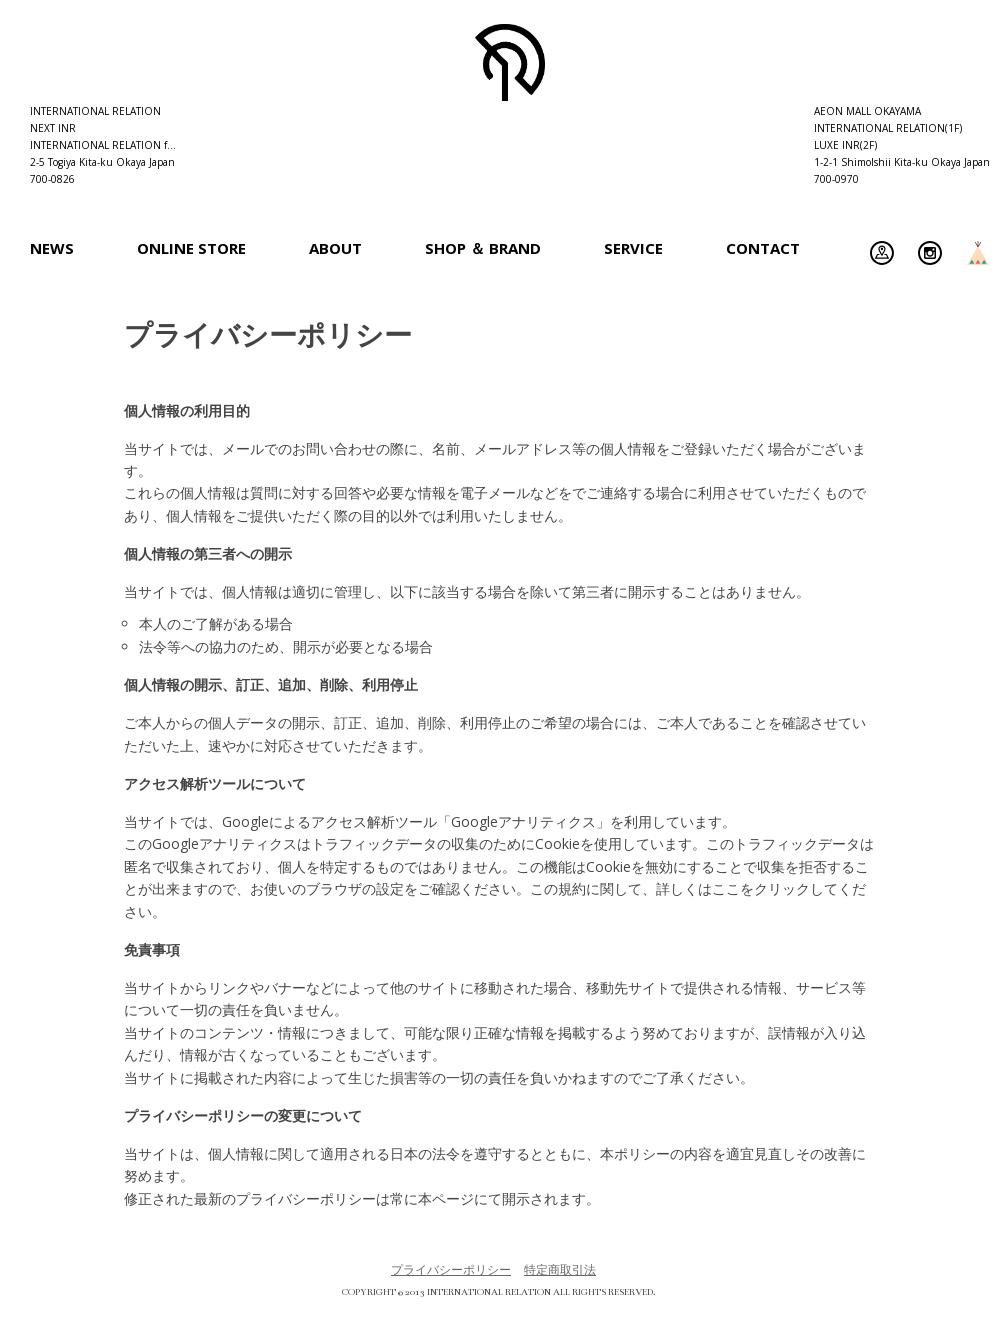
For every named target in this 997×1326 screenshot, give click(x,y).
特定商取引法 (560, 1269)
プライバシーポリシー (451, 1269)
